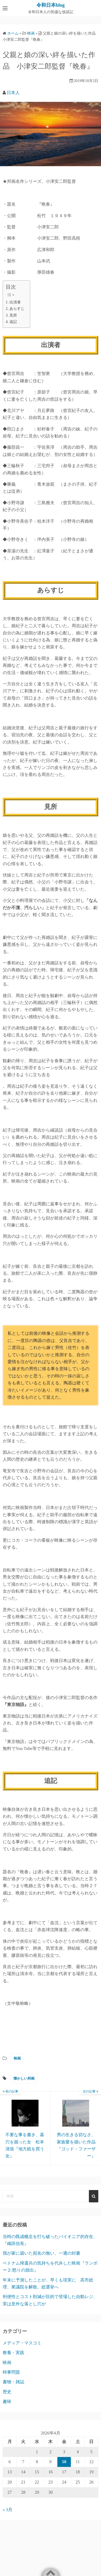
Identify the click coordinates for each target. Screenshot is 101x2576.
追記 (13, 321)
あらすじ (17, 308)
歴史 (7, 2391)
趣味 (7, 2401)
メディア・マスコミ (22, 2343)
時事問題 (11, 2372)
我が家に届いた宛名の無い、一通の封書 (41, 2253)
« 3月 (7, 2509)
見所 (13, 315)
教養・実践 (13, 2352)
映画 (17, 2058)
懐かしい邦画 (23, 2078)
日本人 (13, 92)
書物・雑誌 (13, 2382)
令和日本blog (50, 5)
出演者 (15, 302)
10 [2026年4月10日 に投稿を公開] (64, 2461)
